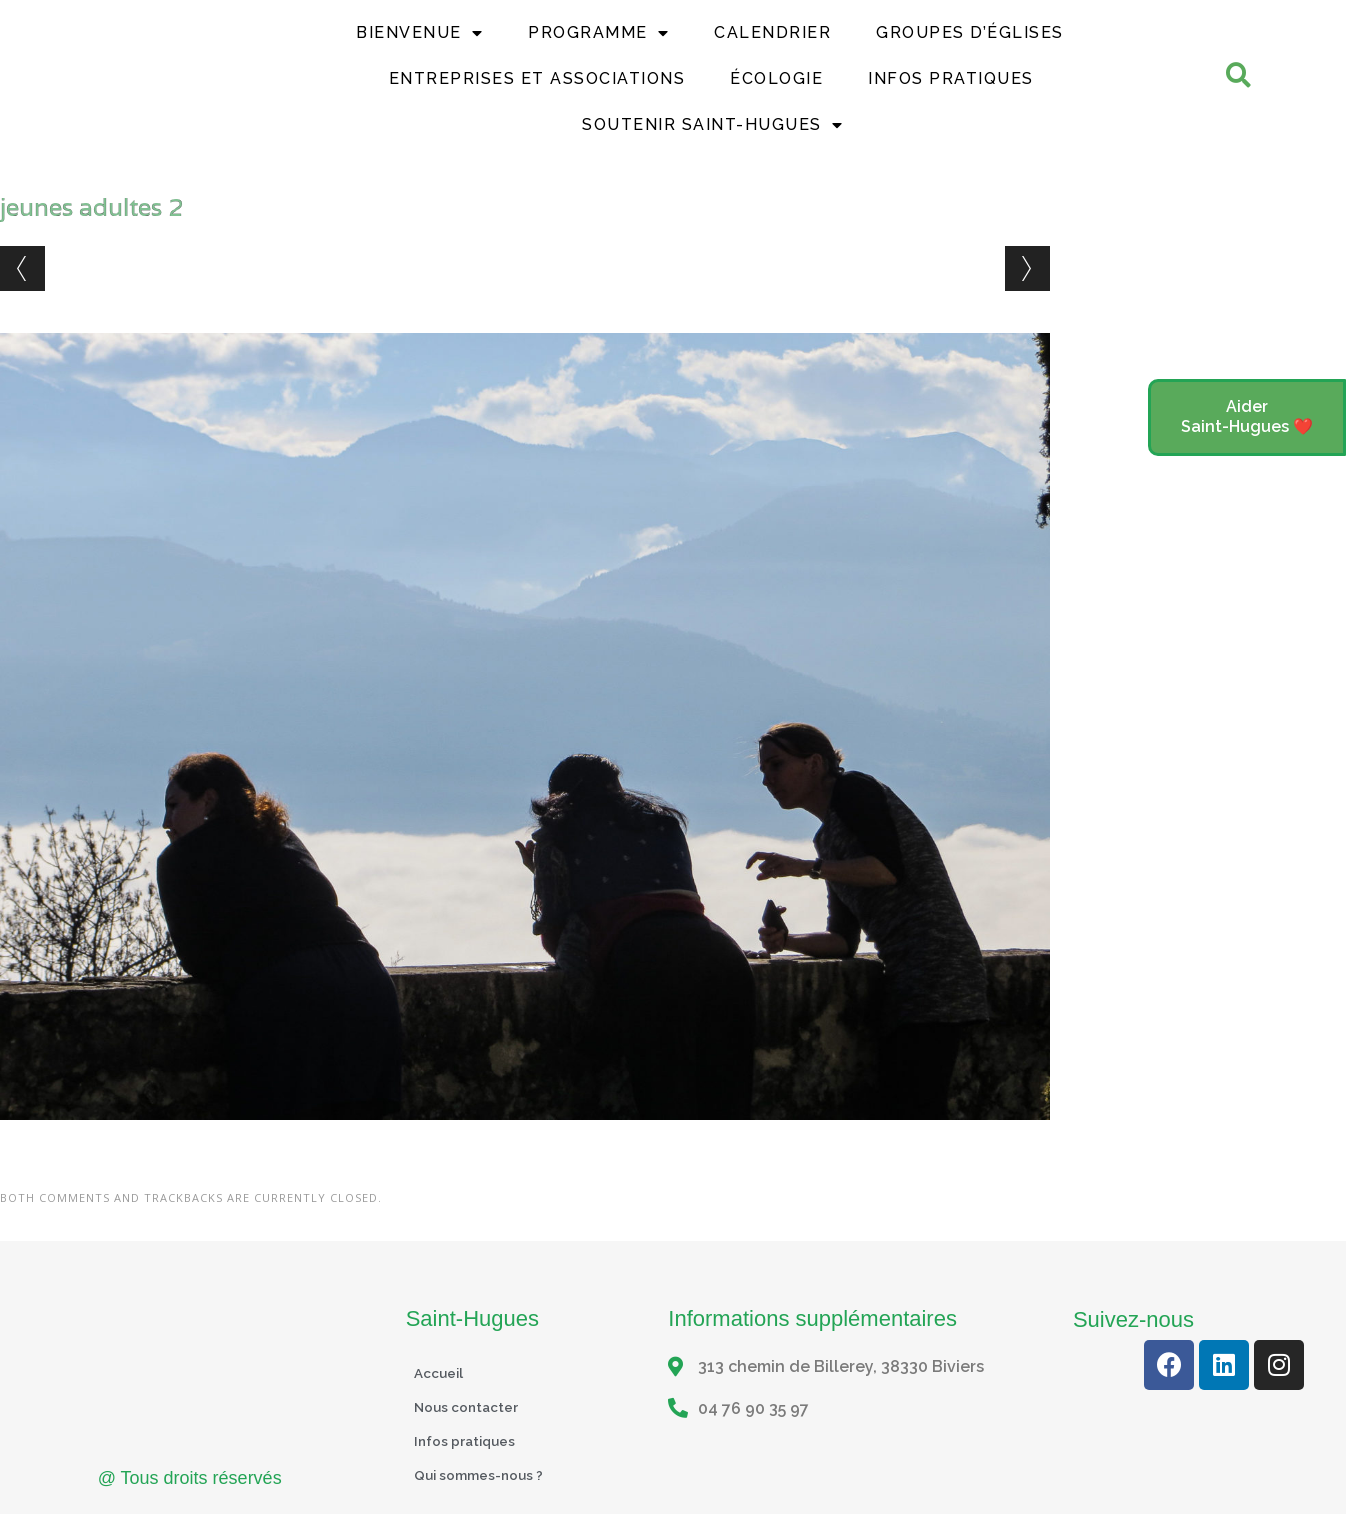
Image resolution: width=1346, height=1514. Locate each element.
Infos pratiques (473, 1440)
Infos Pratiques (951, 78)
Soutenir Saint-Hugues (712, 125)
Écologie (776, 78)
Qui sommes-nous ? (489, 1474)
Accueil (443, 1372)
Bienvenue (419, 33)
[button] (1247, 418)
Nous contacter (475, 1406)
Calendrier (772, 32)
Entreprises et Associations (537, 78)
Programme (598, 33)
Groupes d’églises (970, 32)
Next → (1027, 268)
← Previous (22, 268)
